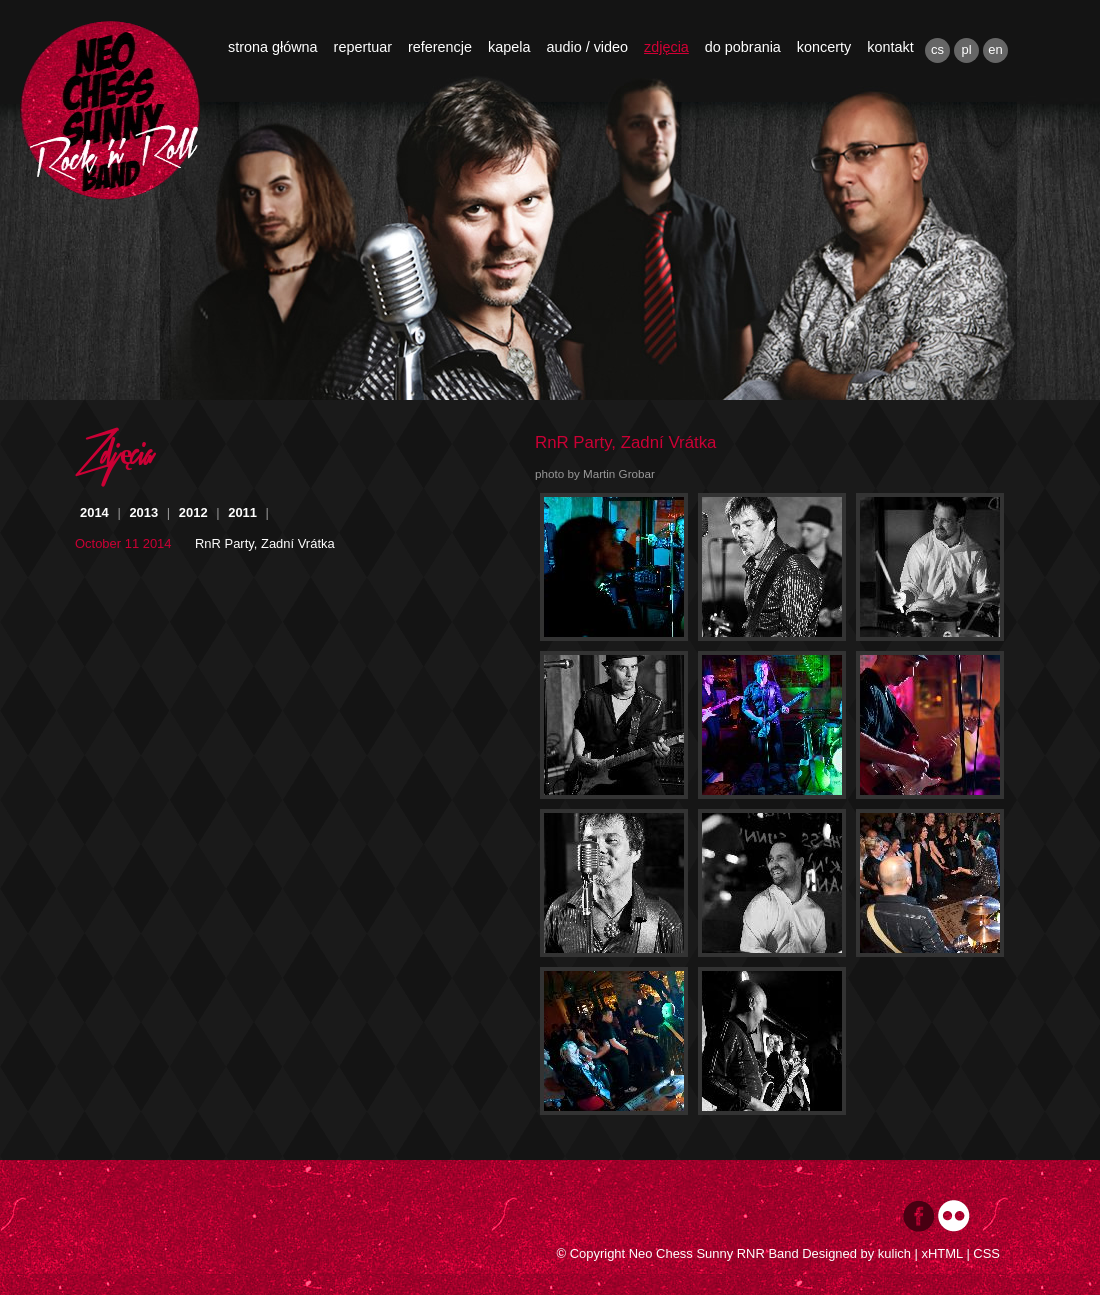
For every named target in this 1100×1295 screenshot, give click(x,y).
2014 (94, 512)
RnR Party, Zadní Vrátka (265, 543)
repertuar (363, 47)
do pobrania (743, 47)
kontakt (890, 47)
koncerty (824, 47)
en (995, 49)
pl (966, 49)
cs (937, 49)
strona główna (273, 47)
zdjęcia (666, 47)
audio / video (587, 47)
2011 (242, 512)
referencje (440, 47)
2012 (193, 512)
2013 (143, 512)
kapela (509, 47)
